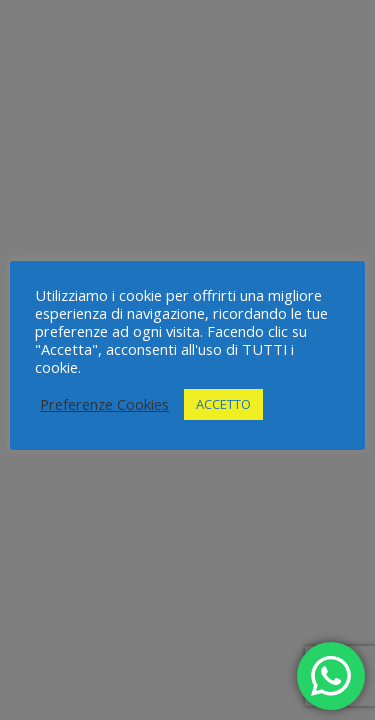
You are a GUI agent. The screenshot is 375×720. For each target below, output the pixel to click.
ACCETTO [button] (223, 404)
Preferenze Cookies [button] (104, 404)
